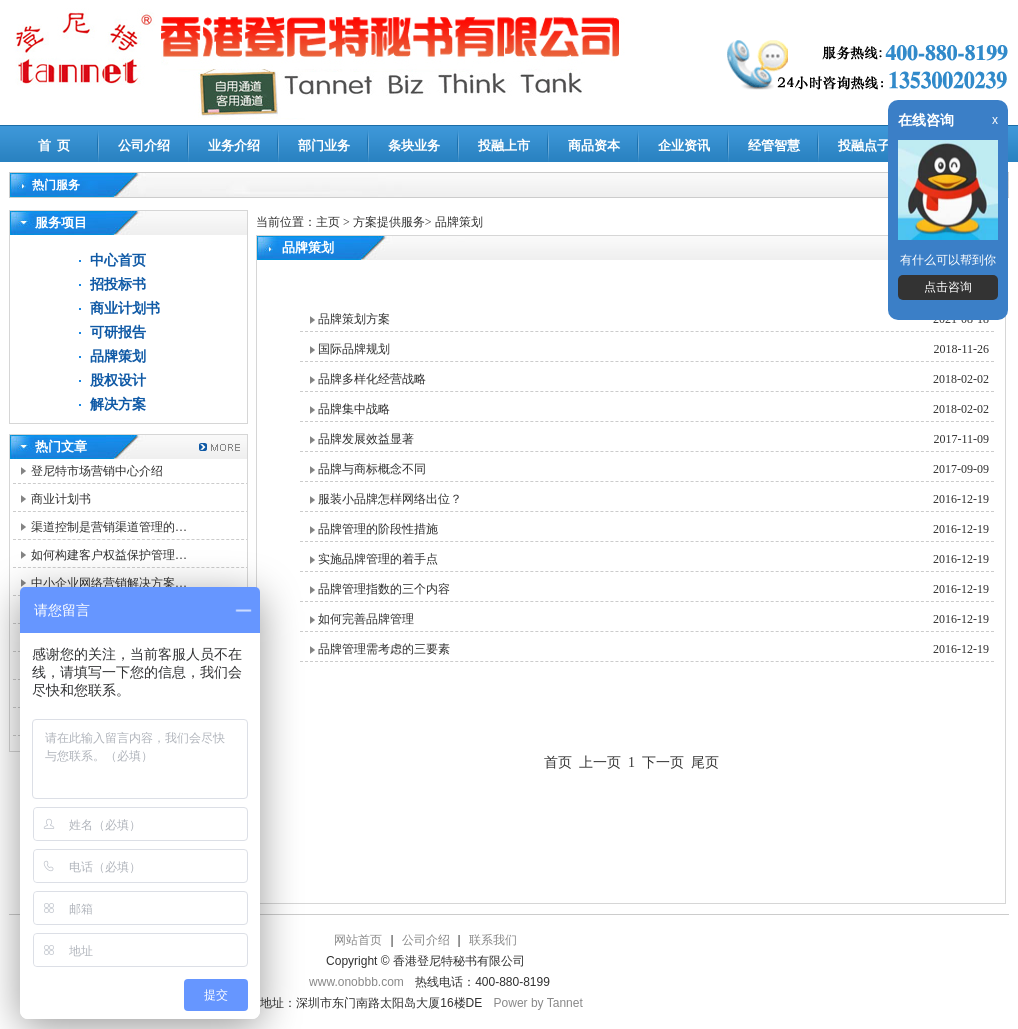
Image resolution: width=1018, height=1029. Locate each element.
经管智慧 (774, 145)
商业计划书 (125, 308)
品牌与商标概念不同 (372, 469)
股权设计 (118, 380)
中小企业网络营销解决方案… (109, 583)
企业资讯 (684, 145)
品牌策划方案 (354, 319)
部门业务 (324, 145)
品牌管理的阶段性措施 (378, 529)
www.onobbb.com (356, 982)
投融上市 (504, 145)
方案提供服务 (389, 222)
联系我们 (493, 940)
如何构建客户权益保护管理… (109, 555)
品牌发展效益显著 (366, 439)
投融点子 (864, 145)
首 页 (54, 145)
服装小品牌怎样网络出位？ (390, 499)
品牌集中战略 (354, 409)
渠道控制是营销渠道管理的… (109, 527)
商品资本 (594, 145)
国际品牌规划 (354, 349)
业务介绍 (234, 145)
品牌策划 (118, 356)
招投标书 (118, 284)
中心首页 (118, 260)
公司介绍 (144, 145)
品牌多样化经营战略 (372, 379)
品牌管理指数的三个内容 (384, 589)
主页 (328, 222)
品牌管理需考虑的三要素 (384, 649)
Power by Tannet (538, 1003)
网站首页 (358, 940)
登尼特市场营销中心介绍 (97, 471)
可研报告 (118, 332)
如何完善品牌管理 (366, 619)
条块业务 (414, 145)
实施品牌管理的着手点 (378, 559)
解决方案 (118, 404)
